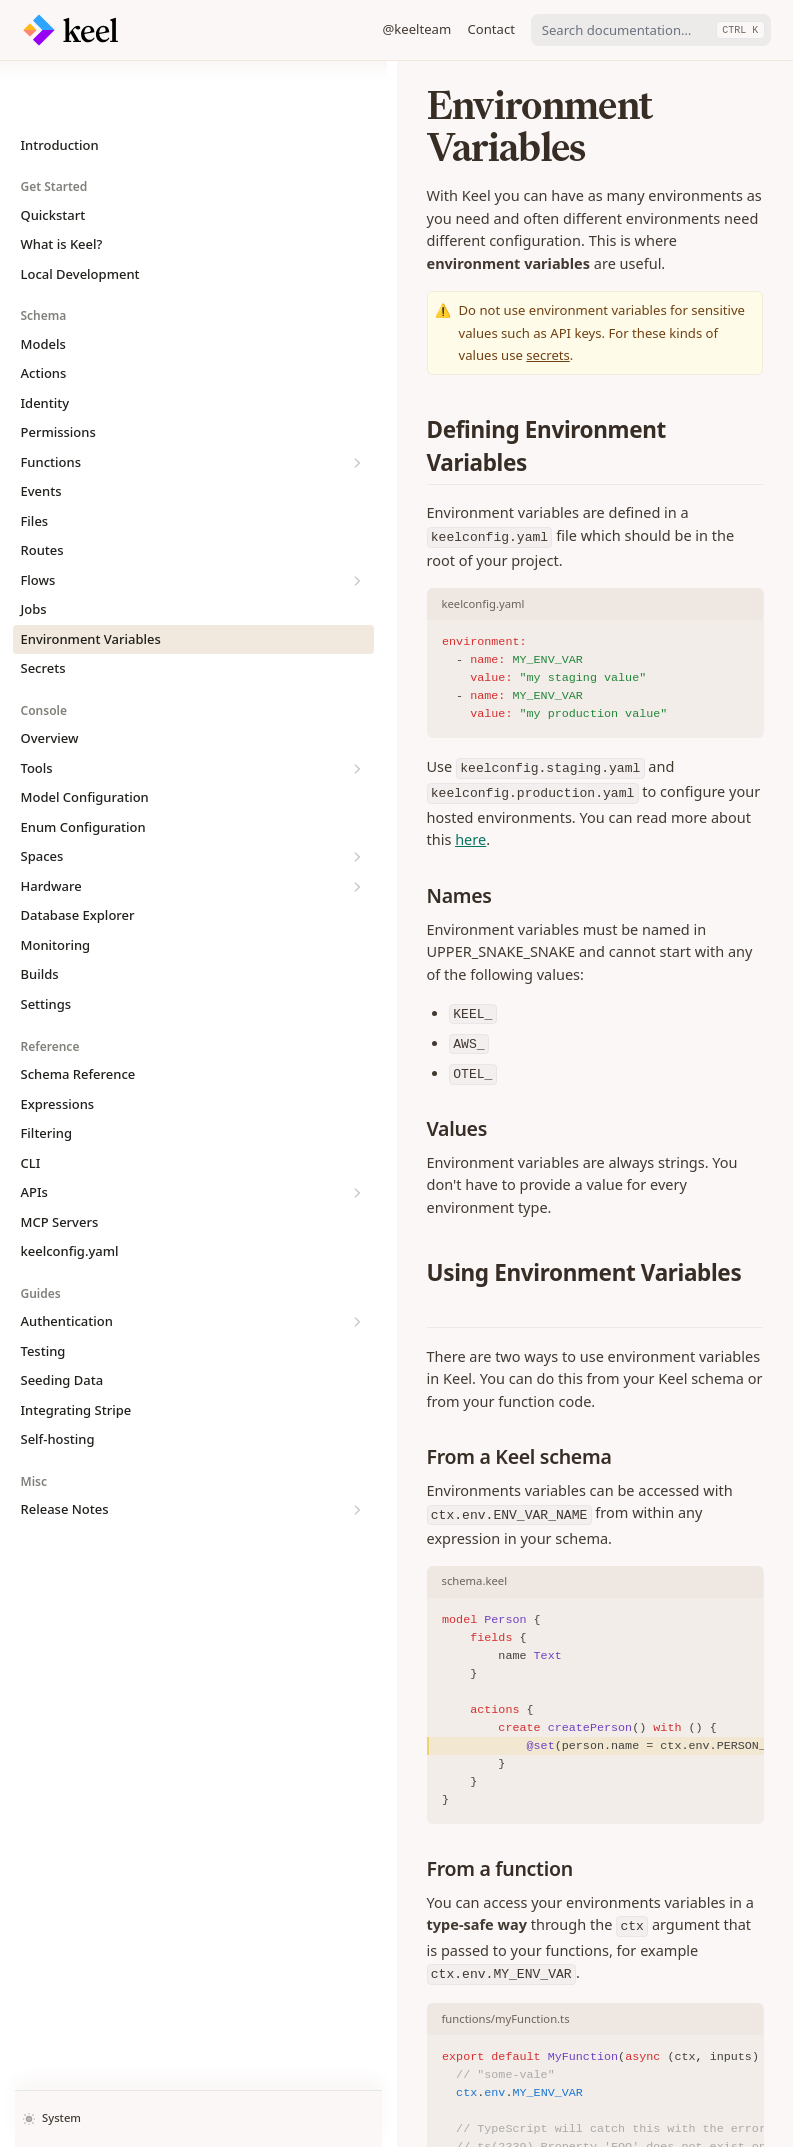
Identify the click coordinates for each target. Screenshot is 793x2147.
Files (35, 461)
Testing (43, 1291)
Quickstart (53, 155)
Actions (44, 313)
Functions (115, 402)
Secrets (43, 608)
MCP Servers (60, 1162)
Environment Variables (91, 579)
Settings (46, 944)
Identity (45, 343)
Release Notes (115, 1449)
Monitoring (56, 885)
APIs (115, 1132)
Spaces (115, 796)
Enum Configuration (83, 767)
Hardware (115, 826)
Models (43, 284)
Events (41, 431)
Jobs (34, 549)
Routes (42, 490)
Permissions (58, 372)
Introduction (60, 85)
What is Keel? (62, 184)
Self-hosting (58, 1379)
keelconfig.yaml (70, 1191)
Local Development (80, 214)
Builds (40, 914)
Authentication (115, 1261)
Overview (50, 678)
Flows (115, 520)
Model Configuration (85, 737)
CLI (31, 1103)
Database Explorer (78, 855)
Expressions (58, 1044)
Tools (115, 708)
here (285, 671)
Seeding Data (62, 1320)
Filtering (47, 1073)
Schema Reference (78, 1014)
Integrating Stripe (76, 1350)
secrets (505, 268)
